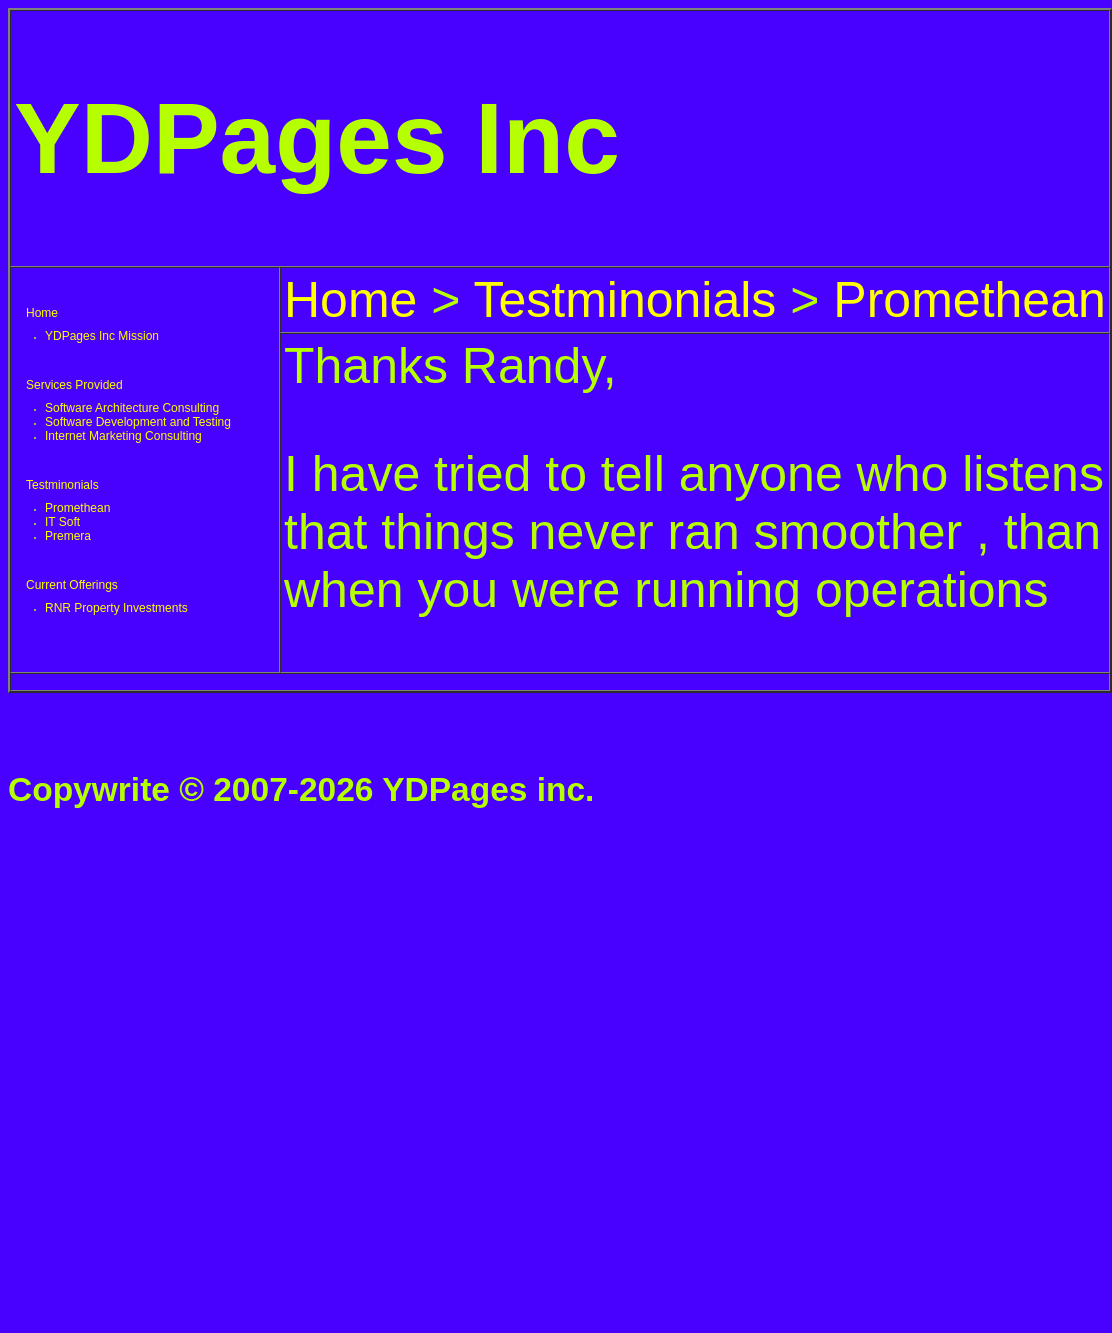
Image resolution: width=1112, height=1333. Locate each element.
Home (42, 313)
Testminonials (62, 485)
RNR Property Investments (116, 608)
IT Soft (62, 522)
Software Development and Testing (138, 422)
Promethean (77, 508)
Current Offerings (72, 585)
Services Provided (74, 385)
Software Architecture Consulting (132, 408)
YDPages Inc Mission (102, 336)
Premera (68, 536)
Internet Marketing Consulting (123, 436)
